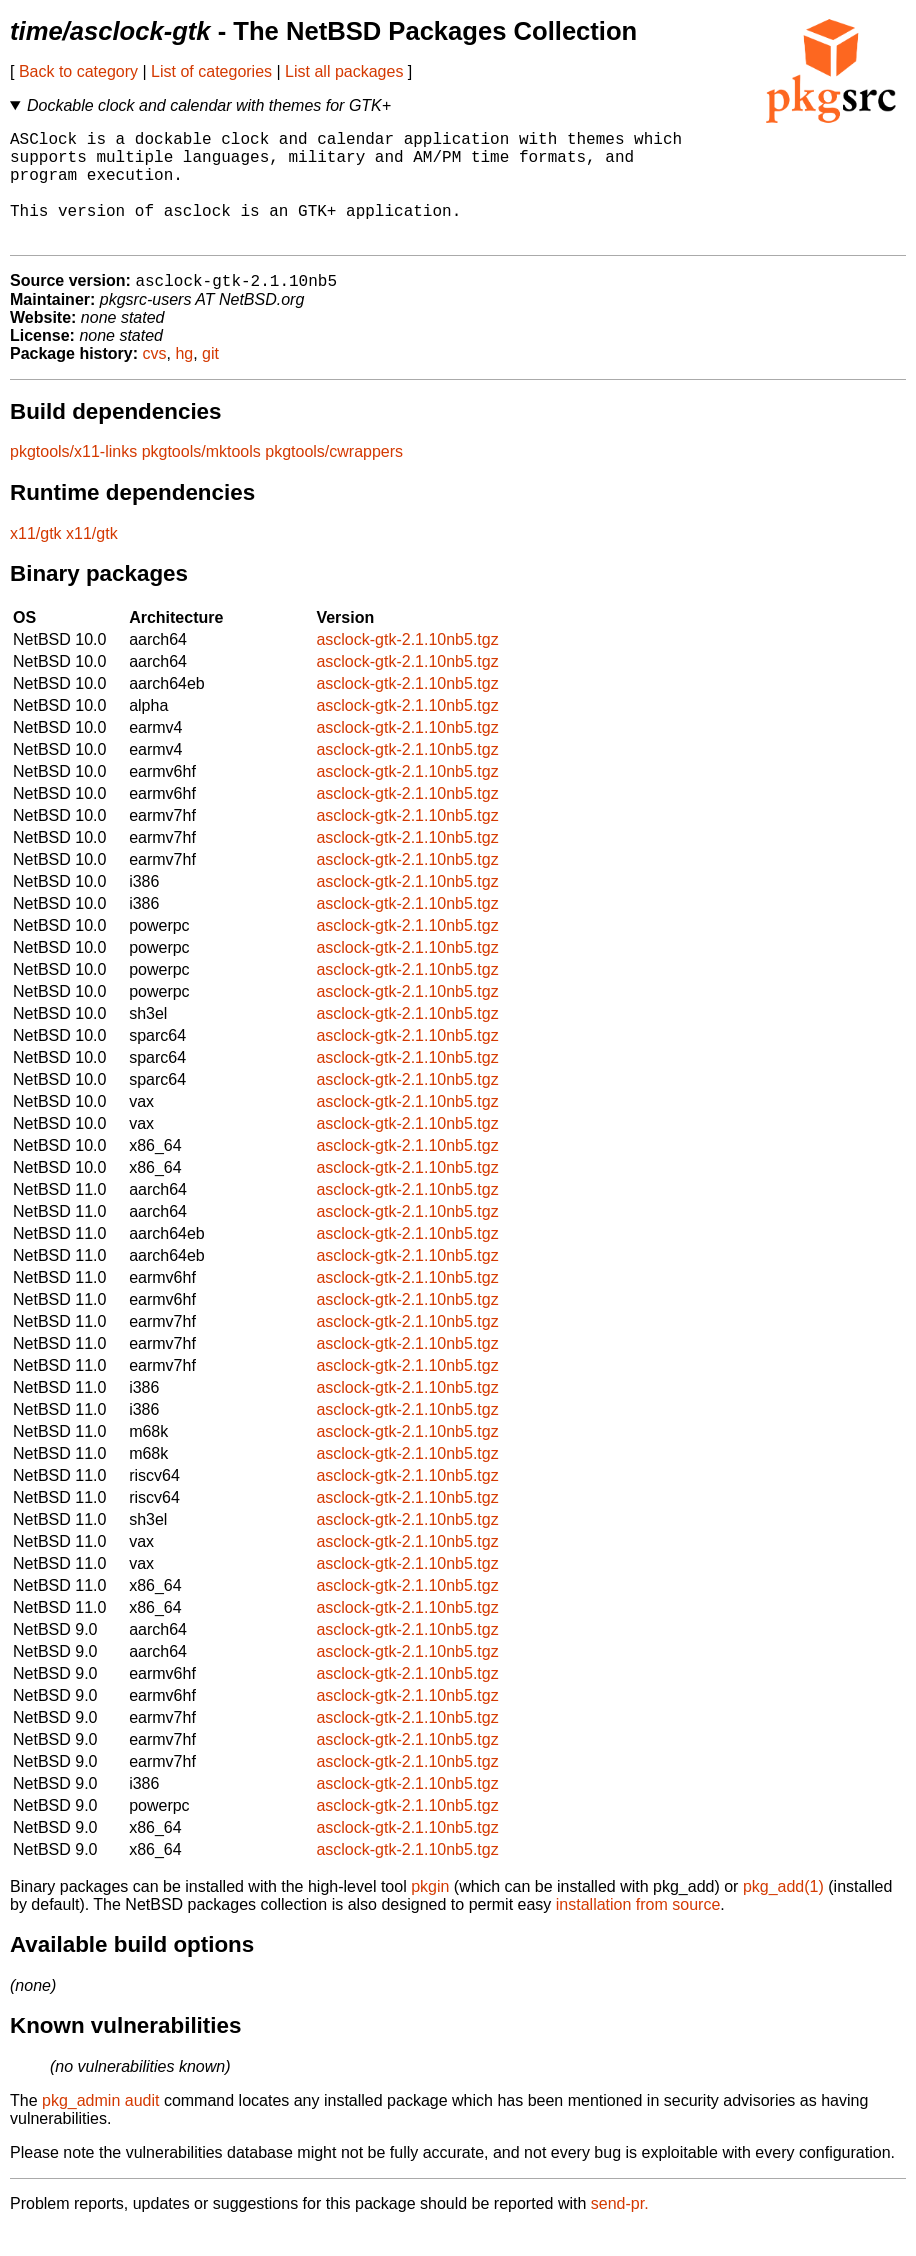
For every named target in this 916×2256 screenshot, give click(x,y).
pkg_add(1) (783, 1913)
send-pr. (620, 2230)
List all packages (344, 71)
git (210, 380)
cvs (155, 380)
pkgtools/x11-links (73, 478)
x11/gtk (36, 560)
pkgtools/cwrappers (334, 478)
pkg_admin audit (100, 2127)
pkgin (430, 1913)
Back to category (78, 71)
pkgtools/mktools (201, 478)
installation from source (638, 1931)
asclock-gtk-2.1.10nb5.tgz (407, 666)
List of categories (211, 71)
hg (184, 380)
